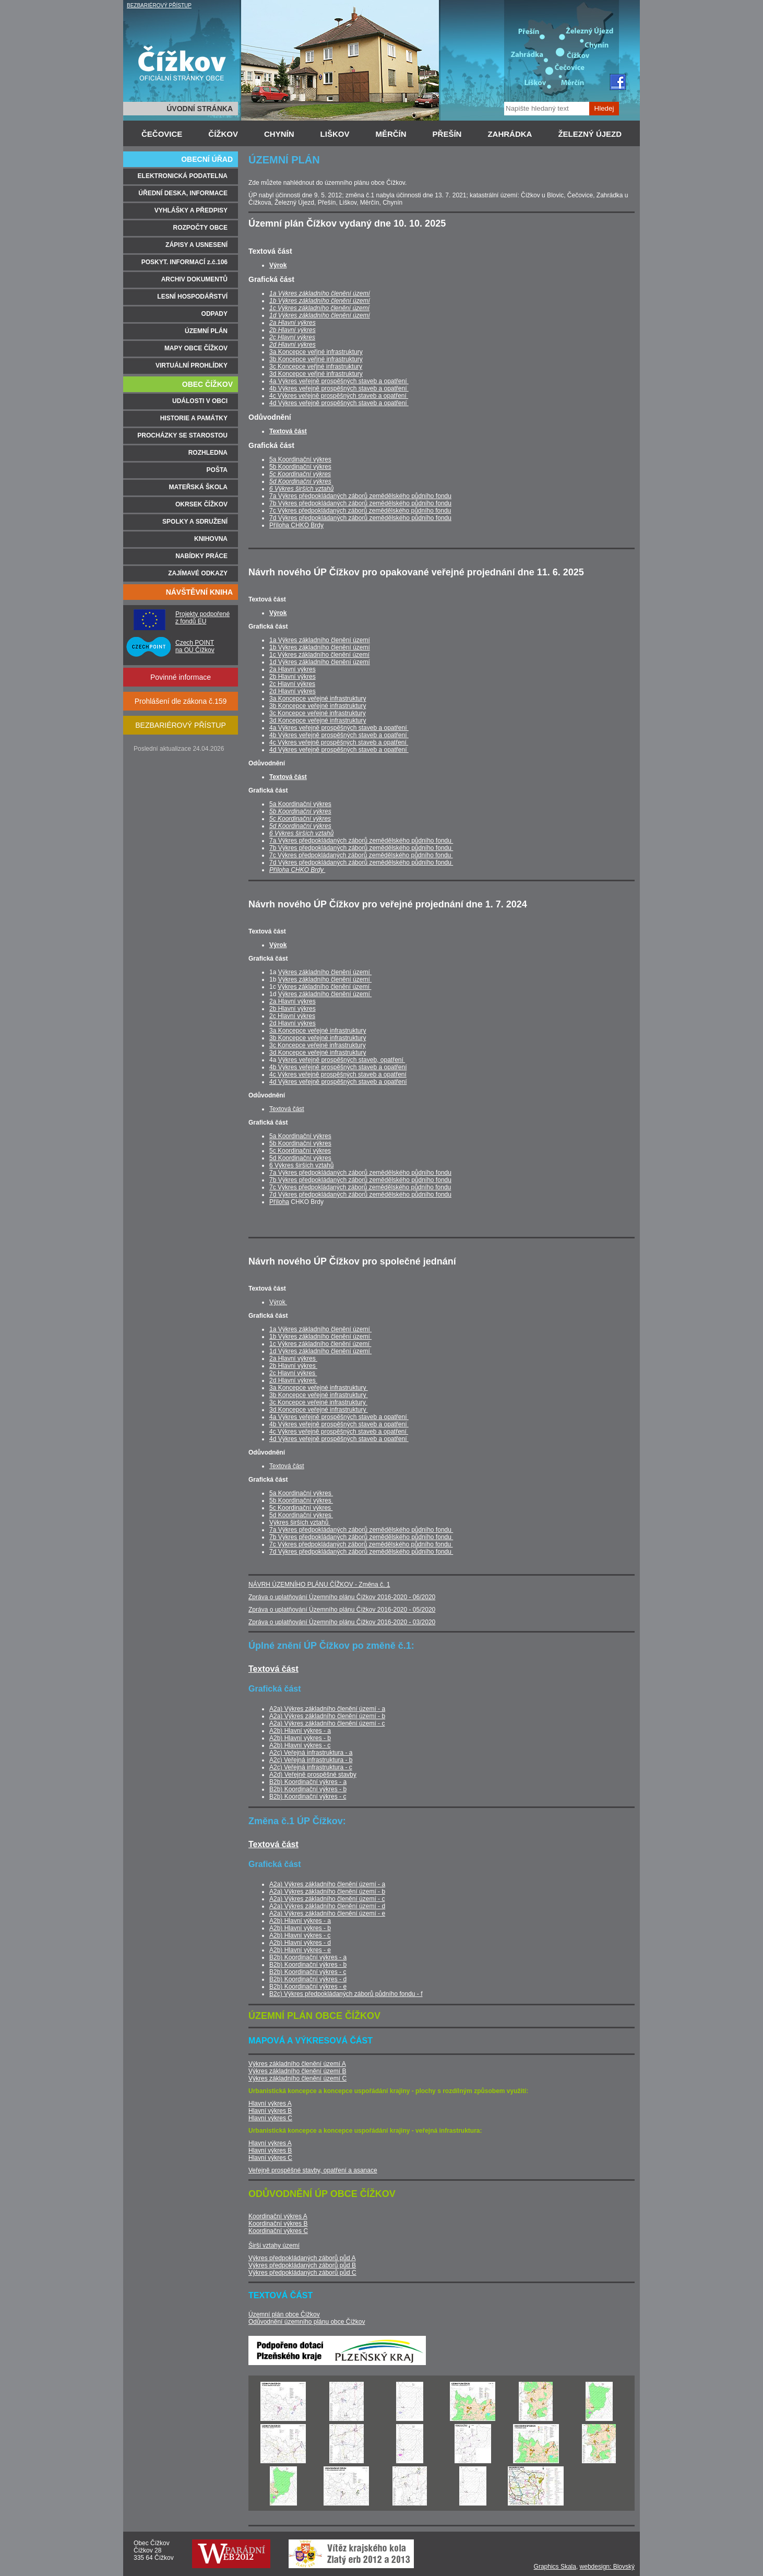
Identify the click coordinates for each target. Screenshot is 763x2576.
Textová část (288, 431)
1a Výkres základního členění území (319, 293)
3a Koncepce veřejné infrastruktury (317, 698)
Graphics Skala (555, 2566)
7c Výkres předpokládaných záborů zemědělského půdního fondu (360, 510)
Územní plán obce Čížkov (284, 2314)
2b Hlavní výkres (292, 330)
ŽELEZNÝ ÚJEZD (590, 133)
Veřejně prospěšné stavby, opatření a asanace (312, 2170)
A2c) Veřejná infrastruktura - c (310, 1767)
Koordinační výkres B (277, 2223)
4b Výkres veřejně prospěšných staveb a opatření (339, 388)
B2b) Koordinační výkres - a (308, 1782)
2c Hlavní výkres (292, 337)
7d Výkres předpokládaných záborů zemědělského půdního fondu (360, 518)
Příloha (279, 1202)
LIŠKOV (335, 133)
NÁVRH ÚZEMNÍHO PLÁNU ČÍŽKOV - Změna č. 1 (319, 1584)
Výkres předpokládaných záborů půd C (302, 2272)
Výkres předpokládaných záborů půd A (301, 2258)
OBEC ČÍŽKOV (207, 384)
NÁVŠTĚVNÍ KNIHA (199, 592)
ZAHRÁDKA (509, 133)
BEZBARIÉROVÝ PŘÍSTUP (159, 5)
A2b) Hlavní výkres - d (300, 1942)
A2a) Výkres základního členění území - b (327, 1716)
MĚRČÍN (390, 133)
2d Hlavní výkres (292, 344)
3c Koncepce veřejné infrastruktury (317, 713)
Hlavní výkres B (270, 2110)
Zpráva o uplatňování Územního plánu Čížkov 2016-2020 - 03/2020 (341, 1622)
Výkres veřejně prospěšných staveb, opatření (341, 1060)
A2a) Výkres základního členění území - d (327, 1906)
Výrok (278, 265)
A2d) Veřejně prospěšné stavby (312, 1774)
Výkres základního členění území (325, 972)
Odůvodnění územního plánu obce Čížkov (306, 2321)
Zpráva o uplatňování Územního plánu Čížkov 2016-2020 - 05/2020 (341, 1609)
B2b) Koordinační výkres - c (307, 1796)
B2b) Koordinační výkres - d (308, 1979)
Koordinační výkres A (277, 2216)
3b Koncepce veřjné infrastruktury (316, 359)
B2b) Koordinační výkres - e (308, 1986)
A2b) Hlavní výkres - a (300, 1730)
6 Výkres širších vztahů (301, 488)
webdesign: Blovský (607, 2566)
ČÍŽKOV (223, 133)
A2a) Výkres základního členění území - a (327, 1708)
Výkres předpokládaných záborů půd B (302, 2265)
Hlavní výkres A (270, 2103)
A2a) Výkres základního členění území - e (327, 1913)
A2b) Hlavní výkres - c (299, 1745)
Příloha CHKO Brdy (296, 525)
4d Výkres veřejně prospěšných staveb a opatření (339, 403)
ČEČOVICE (161, 133)
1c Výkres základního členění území (319, 308)
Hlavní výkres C (270, 2118)
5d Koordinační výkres (300, 481)
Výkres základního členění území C (297, 2078)
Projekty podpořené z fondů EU (202, 617)
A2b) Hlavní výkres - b (300, 1738)
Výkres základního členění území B (297, 2071)
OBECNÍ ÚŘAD (207, 159)
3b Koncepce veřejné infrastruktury (317, 706)
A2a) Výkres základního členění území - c (327, 1723)
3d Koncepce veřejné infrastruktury (317, 720)
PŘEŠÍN (447, 133)
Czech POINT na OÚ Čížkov (194, 646)
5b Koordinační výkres (300, 466)
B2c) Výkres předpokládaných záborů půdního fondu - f (346, 1994)
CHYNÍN (279, 133)
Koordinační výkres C (278, 2231)
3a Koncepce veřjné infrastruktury (316, 352)
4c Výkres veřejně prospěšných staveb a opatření (338, 395)
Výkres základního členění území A (297, 2063)
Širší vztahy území (274, 2245)
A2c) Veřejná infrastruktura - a (310, 1752)
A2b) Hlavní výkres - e (300, 1950)
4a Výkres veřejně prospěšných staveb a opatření (339, 381)
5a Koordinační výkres (300, 459)
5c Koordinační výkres (300, 474)
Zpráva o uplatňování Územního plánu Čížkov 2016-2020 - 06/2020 (341, 1597)
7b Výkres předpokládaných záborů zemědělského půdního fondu (360, 503)
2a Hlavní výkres (292, 322)
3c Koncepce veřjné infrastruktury (315, 366)
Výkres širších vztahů (299, 1522)
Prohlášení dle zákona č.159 (181, 701)
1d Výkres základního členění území (319, 315)
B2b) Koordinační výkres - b (308, 1789)
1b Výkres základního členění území (319, 300)
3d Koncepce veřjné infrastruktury (316, 373)
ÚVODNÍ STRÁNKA (199, 108)
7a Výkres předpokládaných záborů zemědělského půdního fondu (360, 496)
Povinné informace (180, 677)
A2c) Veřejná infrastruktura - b (310, 1760)
